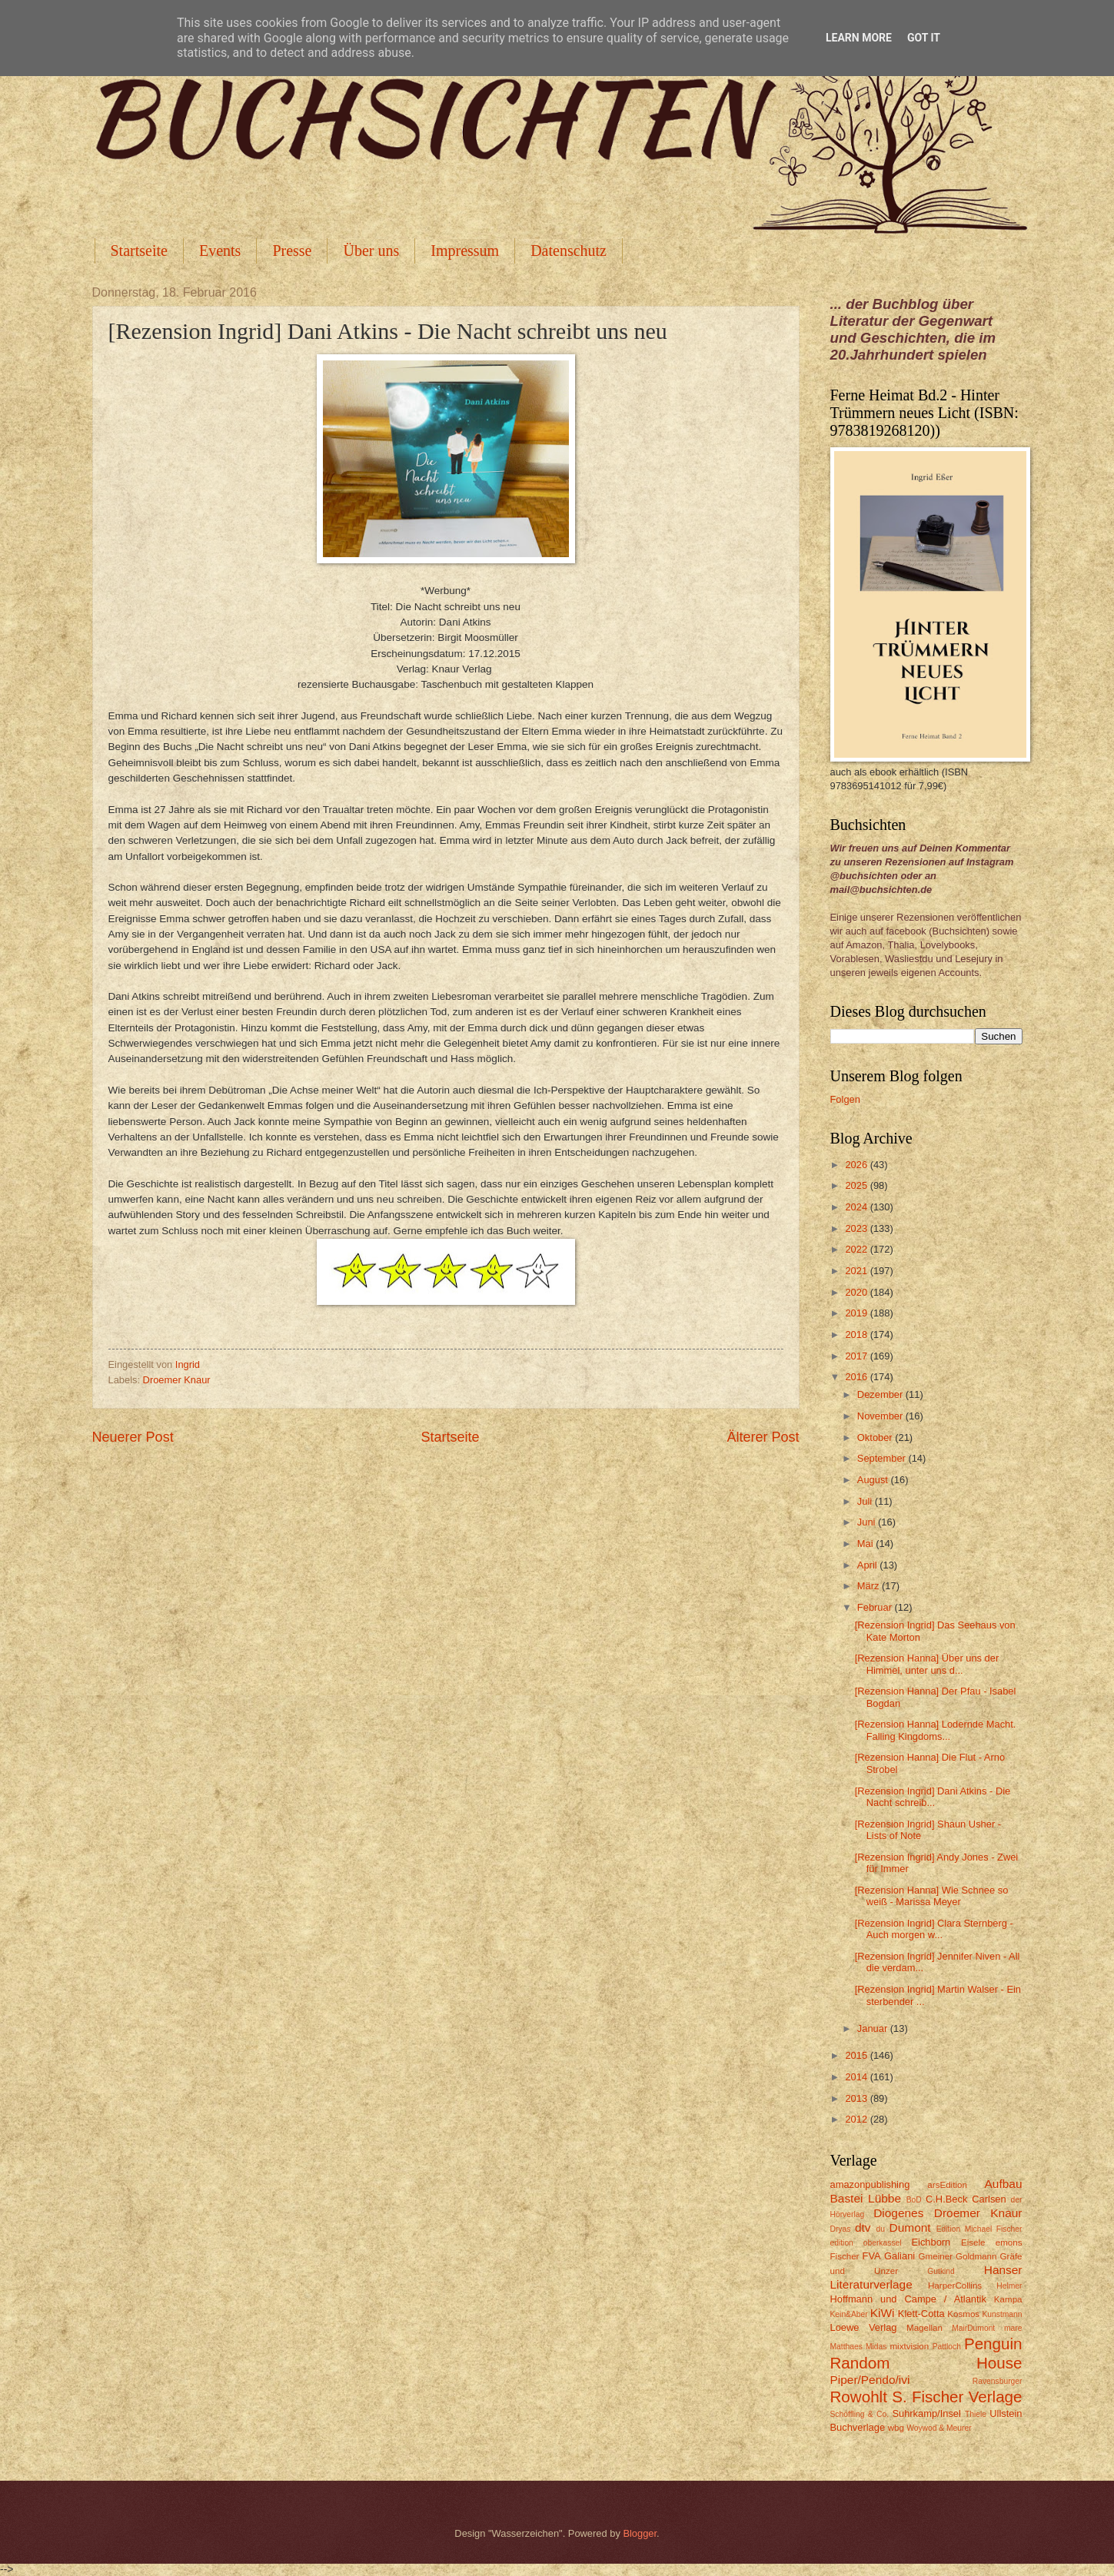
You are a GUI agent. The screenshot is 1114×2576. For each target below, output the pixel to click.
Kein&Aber (849, 2314)
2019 (857, 1313)
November (881, 1416)
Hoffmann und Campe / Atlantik (908, 2299)
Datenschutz (568, 250)
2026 (857, 1164)
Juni (867, 1522)
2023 (857, 1228)
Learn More (859, 38)
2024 (857, 1207)
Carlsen (989, 2199)
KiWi (882, 2312)
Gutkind (941, 2271)
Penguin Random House (926, 2353)
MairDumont (973, 2328)
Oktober (876, 1437)
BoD (914, 2200)
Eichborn (930, 2242)
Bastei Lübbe (866, 2198)
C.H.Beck (946, 2199)
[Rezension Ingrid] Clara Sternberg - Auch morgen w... (934, 1928)
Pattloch (947, 2346)
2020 (857, 1292)
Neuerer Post (133, 1437)
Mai (866, 1543)
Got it (923, 38)
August (874, 1480)
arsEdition (947, 2184)
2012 (857, 2119)
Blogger (640, 2533)
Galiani (899, 2256)
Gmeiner (936, 2256)
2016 (857, 1377)
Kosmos (963, 2314)
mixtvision (909, 2346)
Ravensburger (998, 2381)
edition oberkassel (866, 2243)
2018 (857, 1334)
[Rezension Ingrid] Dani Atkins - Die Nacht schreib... (933, 1796)
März (869, 1586)
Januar (873, 2028)
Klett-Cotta (921, 2313)
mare (1013, 2328)
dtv (863, 2227)
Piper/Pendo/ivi (870, 2379)
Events (220, 250)
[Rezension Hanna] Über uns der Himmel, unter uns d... (927, 1663)
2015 (857, 2055)
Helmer (1009, 2286)
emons (1009, 2242)
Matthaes (846, 2346)
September (883, 1458)
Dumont (910, 2227)
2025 (857, 1185)
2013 (857, 2098)
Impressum (465, 250)
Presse (291, 250)
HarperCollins (955, 2285)
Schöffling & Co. (860, 2414)
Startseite (139, 250)
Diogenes (898, 2212)
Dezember (881, 1394)
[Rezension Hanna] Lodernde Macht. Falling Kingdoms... (935, 1729)
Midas (876, 2346)
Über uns (371, 250)
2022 (857, 1249)
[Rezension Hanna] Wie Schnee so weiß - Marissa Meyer (932, 1895)
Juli (866, 1501)
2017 (857, 1356)
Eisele (973, 2242)
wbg (896, 2427)
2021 (857, 1270)
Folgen (845, 1099)
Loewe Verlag (863, 2327)
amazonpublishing (870, 2184)
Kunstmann (1002, 2314)
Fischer (845, 2256)
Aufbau (1004, 2183)
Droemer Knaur (177, 1380)
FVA (872, 2256)
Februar (876, 1607)
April (868, 1565)
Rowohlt (858, 2396)
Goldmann (976, 2256)
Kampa (1008, 2299)
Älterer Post (763, 1437)
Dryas (840, 2229)
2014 (857, 2077)
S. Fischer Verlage (957, 2396)
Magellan (924, 2327)
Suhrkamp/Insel (926, 2413)
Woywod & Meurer (939, 2428)
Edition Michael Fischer (979, 2229)
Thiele (975, 2414)
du (880, 2229)
